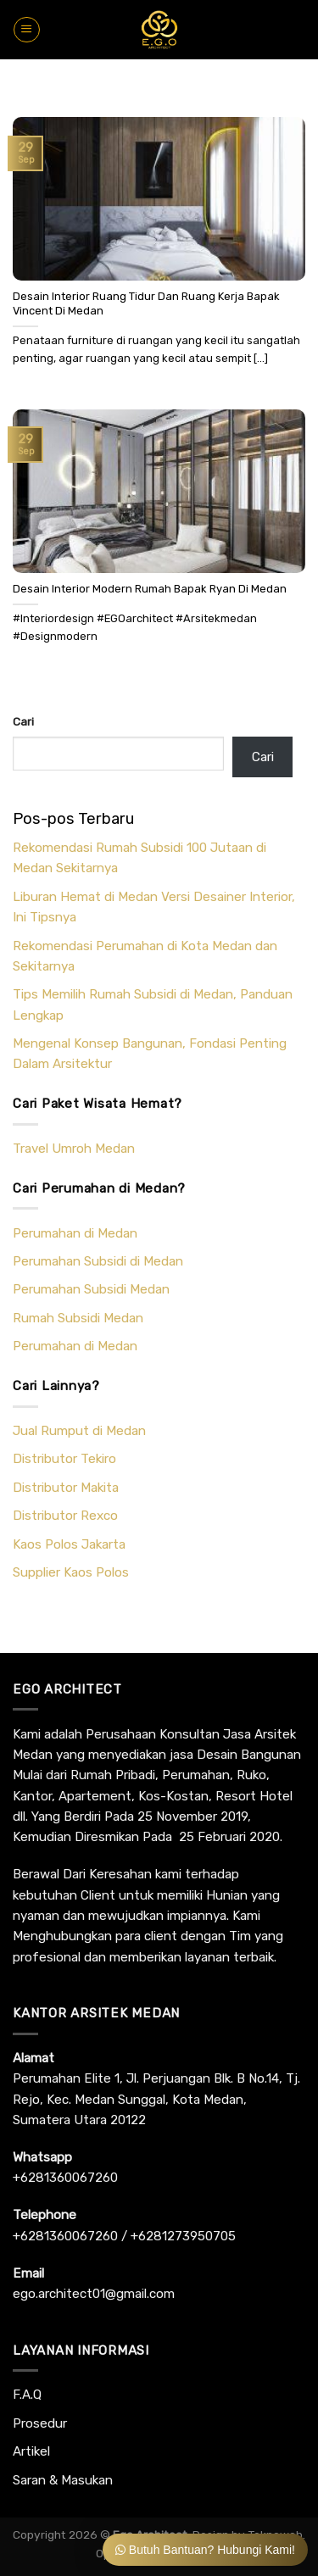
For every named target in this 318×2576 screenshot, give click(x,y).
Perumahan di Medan (75, 1233)
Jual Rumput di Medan (79, 1430)
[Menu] (26, 29)
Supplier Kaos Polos (71, 1572)
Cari (23, 721)
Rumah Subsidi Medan (78, 1318)
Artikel (31, 2451)
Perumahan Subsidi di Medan (98, 1261)
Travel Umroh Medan (74, 1148)
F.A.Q (27, 2394)
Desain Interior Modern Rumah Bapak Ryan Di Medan (150, 588)
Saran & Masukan (63, 2480)
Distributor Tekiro (64, 1458)
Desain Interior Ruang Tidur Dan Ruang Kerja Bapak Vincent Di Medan (146, 303)
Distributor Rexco (65, 1515)
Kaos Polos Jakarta (69, 1544)
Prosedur (40, 2423)
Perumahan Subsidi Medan (91, 1289)
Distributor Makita (66, 1487)
